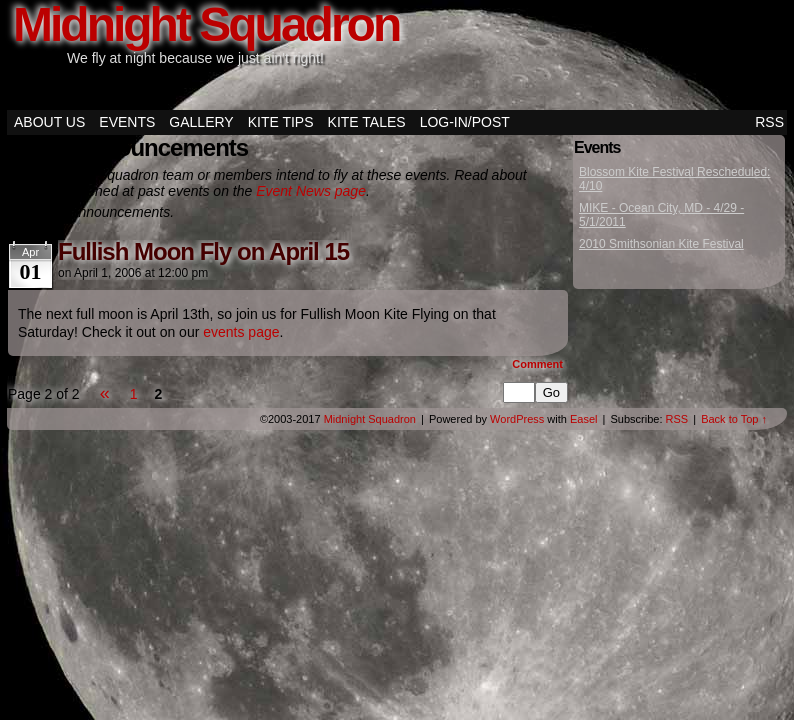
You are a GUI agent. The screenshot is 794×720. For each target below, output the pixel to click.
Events (127, 122)
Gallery (201, 122)
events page (241, 332)
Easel (584, 419)
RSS (769, 122)
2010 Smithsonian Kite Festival (661, 244)
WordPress (517, 419)
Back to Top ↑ (734, 419)
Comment (537, 364)
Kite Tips (281, 122)
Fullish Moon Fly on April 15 (203, 251)
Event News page (311, 191)
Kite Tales (367, 122)
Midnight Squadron (370, 419)
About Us (49, 122)
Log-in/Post (465, 122)
